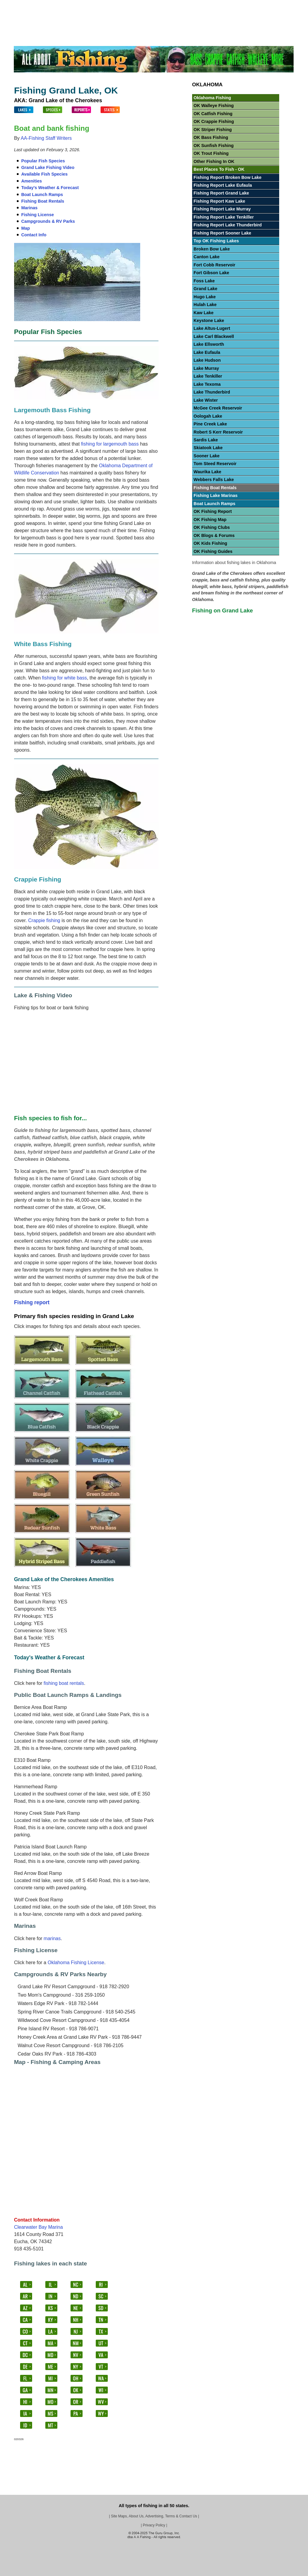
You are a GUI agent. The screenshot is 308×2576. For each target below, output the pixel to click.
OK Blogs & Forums (214, 535)
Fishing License (37, 214)
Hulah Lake (205, 304)
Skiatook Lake (208, 447)
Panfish (197, 5)
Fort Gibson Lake (211, 272)
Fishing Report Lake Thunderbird (228, 224)
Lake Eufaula (207, 352)
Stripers (219, 5)
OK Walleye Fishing (214, 105)
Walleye (159, 5)
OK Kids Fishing (210, 543)
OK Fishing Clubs (212, 527)
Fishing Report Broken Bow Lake (227, 177)
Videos (282, 5)
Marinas (29, 207)
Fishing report (32, 1302)
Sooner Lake (206, 455)
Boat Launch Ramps (42, 194)
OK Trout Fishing (211, 153)
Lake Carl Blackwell (214, 336)
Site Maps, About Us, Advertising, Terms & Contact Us (154, 2516)
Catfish (137, 5)
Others (262, 5)
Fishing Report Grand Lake (221, 193)
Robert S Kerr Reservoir (218, 432)
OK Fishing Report (213, 511)
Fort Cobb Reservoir (214, 264)
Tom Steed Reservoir (215, 463)
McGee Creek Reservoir (218, 408)
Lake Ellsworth (209, 344)
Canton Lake (206, 256)
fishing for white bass (64, 677)
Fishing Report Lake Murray (222, 209)
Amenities (31, 181)
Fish (61, 5)
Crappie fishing (44, 920)
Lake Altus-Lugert (212, 328)
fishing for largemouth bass (110, 443)
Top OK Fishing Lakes (216, 240)
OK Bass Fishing (211, 137)
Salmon (241, 5)
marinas (52, 1938)
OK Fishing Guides (213, 551)
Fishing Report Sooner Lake (222, 233)
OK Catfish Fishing (213, 113)
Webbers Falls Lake (214, 479)
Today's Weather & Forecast (50, 187)
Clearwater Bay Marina (38, 2227)
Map (25, 228)
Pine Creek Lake (210, 424)
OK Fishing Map (210, 519)
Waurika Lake (207, 471)
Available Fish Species (44, 174)
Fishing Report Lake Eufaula (223, 185)
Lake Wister (206, 400)
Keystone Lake (209, 320)
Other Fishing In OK (214, 161)
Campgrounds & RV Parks (48, 221)
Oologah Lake (208, 416)
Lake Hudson (207, 360)
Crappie (116, 5)
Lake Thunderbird (212, 392)
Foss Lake (204, 280)
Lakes (44, 5)
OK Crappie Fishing (214, 121)
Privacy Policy (154, 2525)
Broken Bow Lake (212, 249)
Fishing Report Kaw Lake (219, 201)
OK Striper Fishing (213, 129)
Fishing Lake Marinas (215, 495)
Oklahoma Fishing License (76, 1962)
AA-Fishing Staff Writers (46, 138)
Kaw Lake (203, 312)
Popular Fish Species (43, 160)
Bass (96, 5)
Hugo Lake (205, 296)
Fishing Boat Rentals (42, 201)
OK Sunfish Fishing (214, 145)
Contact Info (34, 234)
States (78, 5)
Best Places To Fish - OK (219, 169)
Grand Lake (205, 288)
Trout (178, 5)
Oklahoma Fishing (212, 97)
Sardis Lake (206, 439)
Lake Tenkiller (208, 376)
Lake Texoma (207, 384)
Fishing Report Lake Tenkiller (224, 217)
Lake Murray (206, 368)
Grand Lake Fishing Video (47, 167)
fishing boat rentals (64, 1683)
